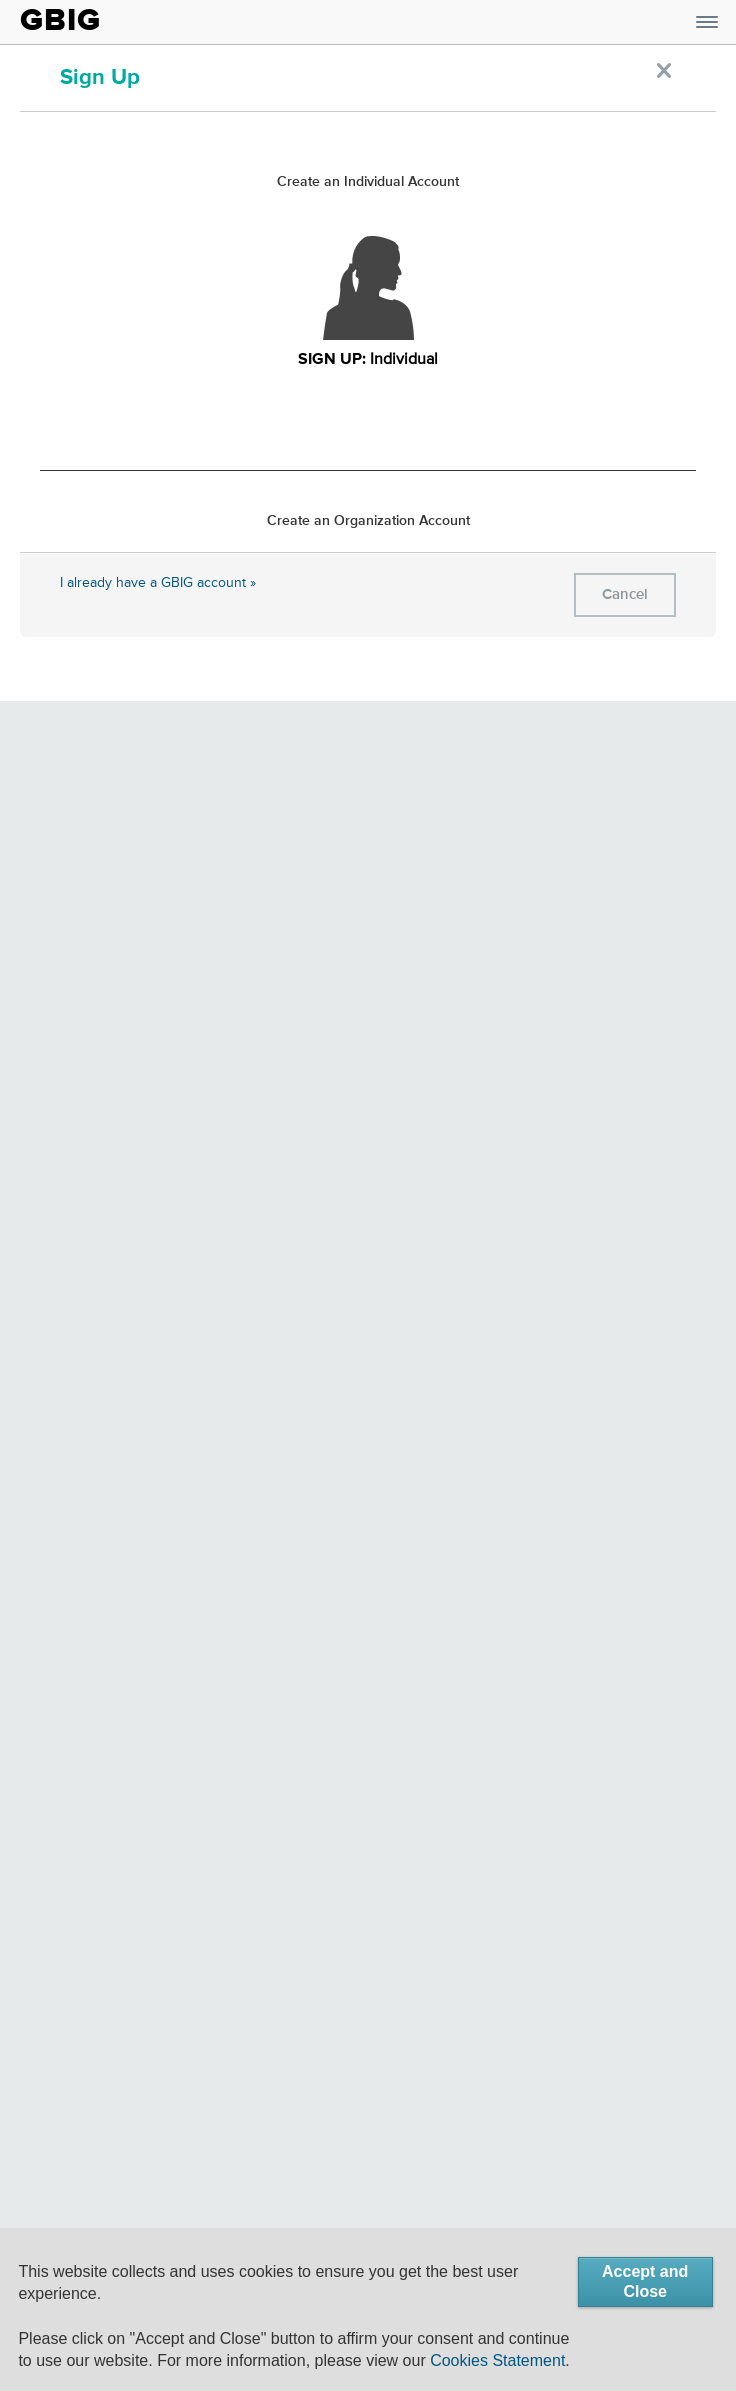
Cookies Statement (497, 2360)
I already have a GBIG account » (158, 583)
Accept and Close (645, 2281)
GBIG (60, 20)
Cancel (625, 594)
